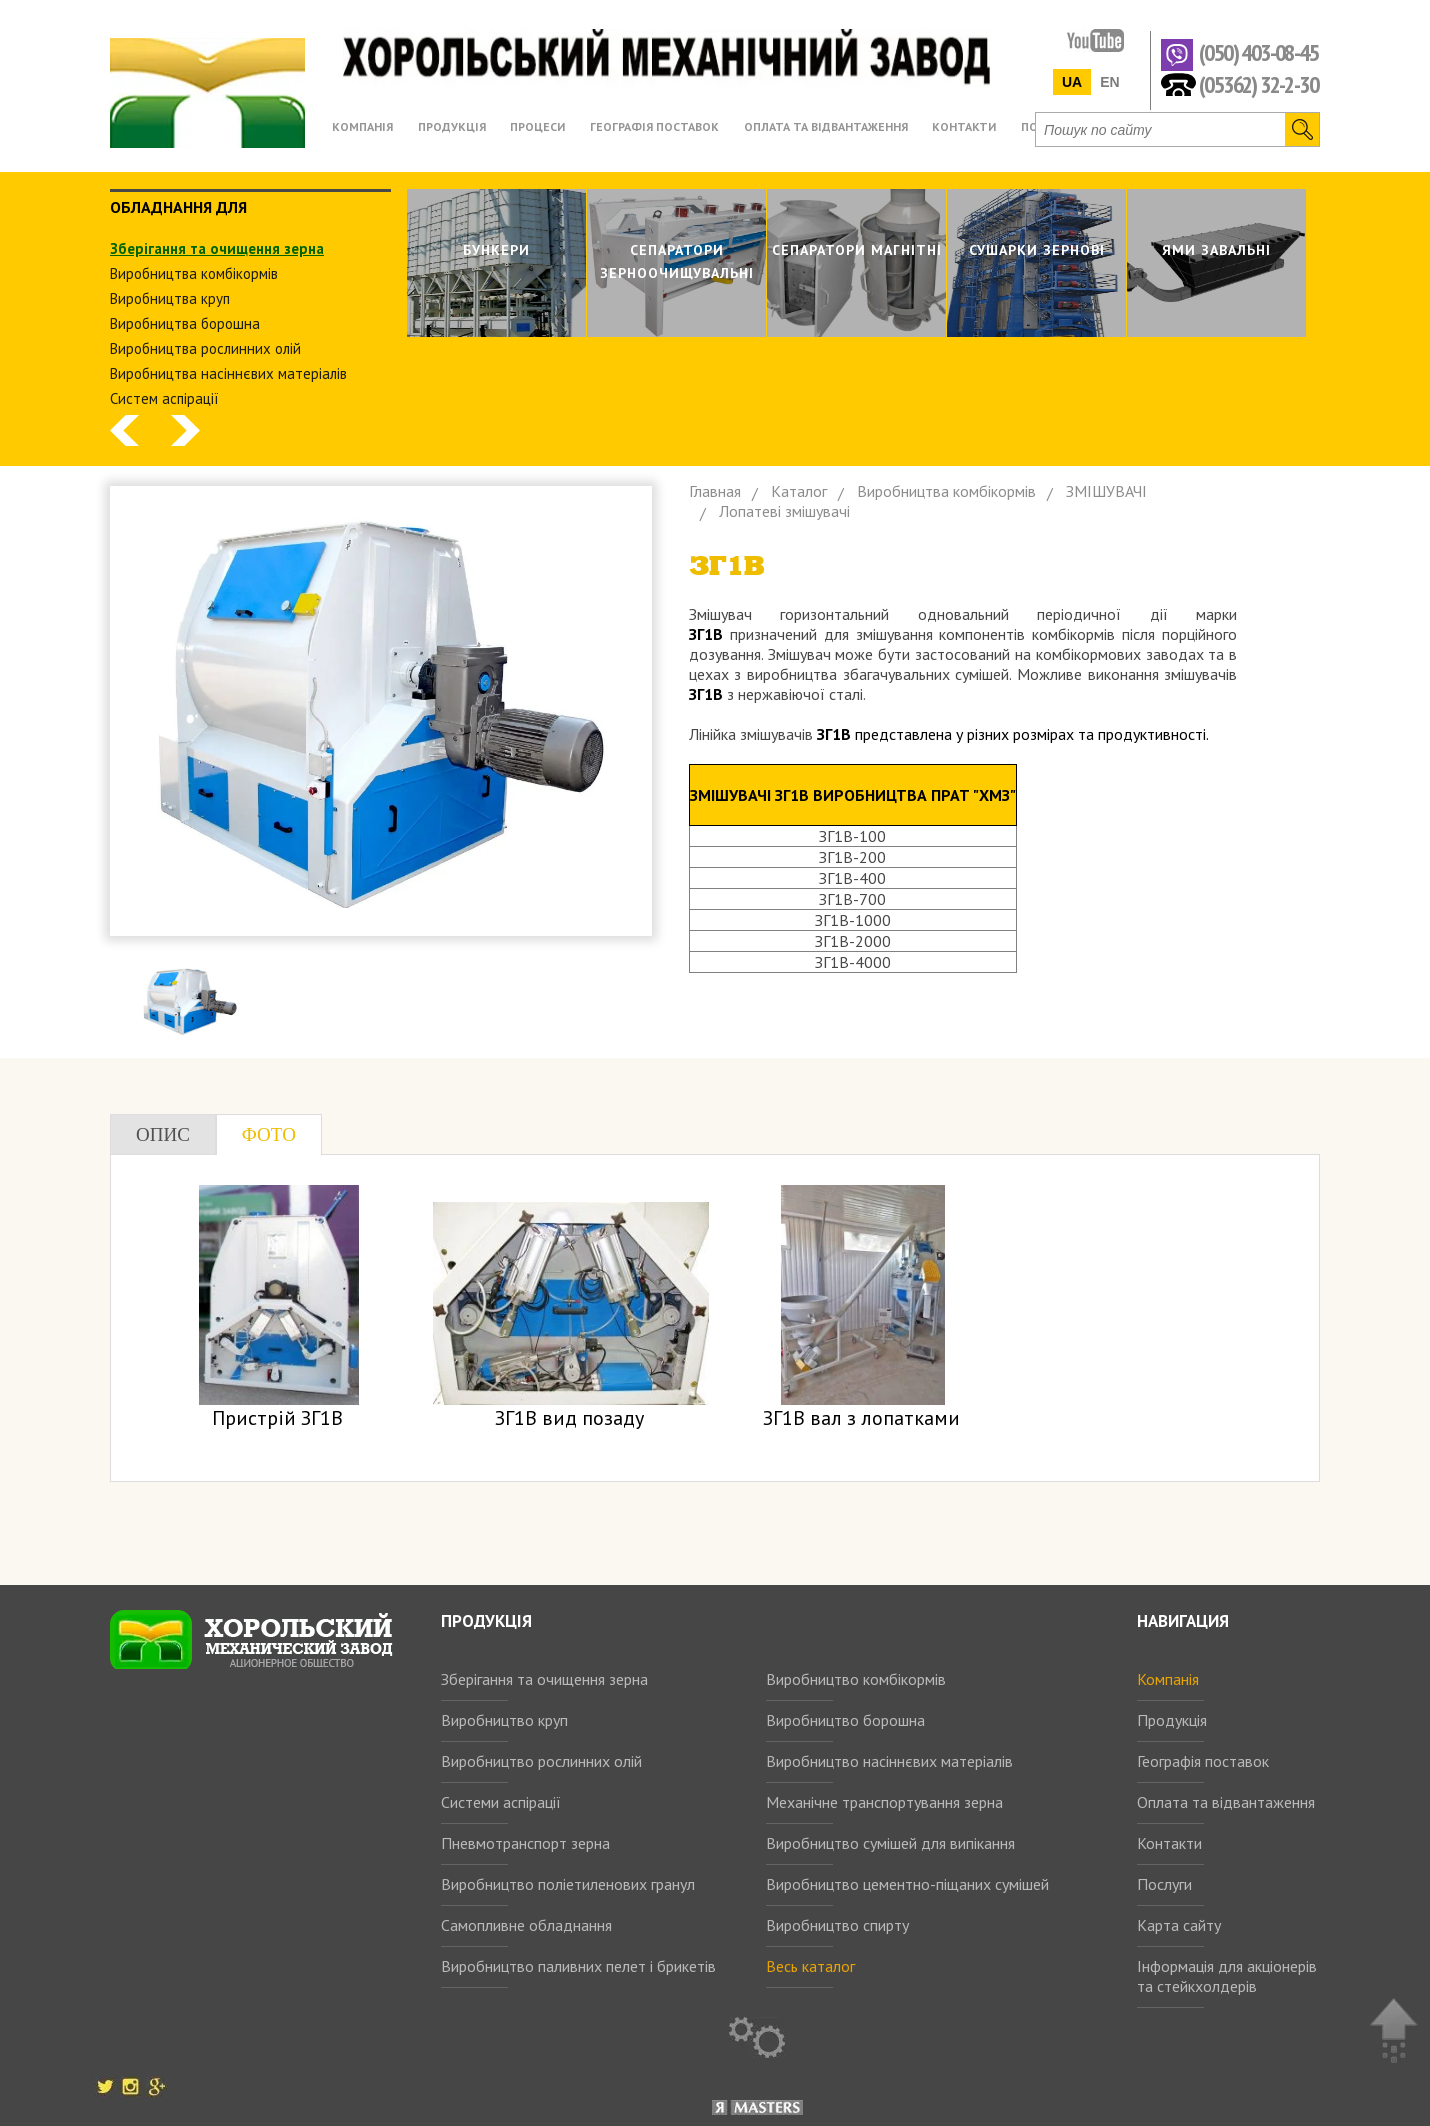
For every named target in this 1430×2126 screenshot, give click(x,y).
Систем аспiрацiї (164, 398)
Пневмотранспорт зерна (525, 1843)
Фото (269, 1134)
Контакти (1169, 1843)
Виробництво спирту (837, 1925)
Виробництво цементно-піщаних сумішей (907, 1884)
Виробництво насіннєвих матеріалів (889, 1761)
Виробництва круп (170, 298)
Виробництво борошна (845, 1720)
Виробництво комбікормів (856, 1679)
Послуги (1164, 1884)
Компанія (1168, 1679)
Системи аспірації (501, 1802)
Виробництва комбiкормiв (194, 273)
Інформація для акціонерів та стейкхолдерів (1227, 1976)
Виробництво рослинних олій (541, 1761)
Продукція (1172, 1720)
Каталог (799, 491)
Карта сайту (1179, 1925)
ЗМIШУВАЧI (1106, 491)
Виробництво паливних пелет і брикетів (578, 1966)
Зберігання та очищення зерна (544, 1679)
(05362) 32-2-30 (1258, 83)
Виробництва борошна (185, 323)
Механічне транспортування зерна (884, 1802)
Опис (163, 1134)
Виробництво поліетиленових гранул (568, 1884)
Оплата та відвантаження (1226, 1802)
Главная (715, 491)
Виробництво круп (504, 1720)
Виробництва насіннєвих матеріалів (228, 373)
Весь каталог (810, 1966)
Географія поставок (1203, 1761)
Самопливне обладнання (526, 1925)
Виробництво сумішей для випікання (890, 1843)
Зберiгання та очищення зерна (217, 248)
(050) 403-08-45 (1258, 53)
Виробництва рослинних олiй (205, 348)
